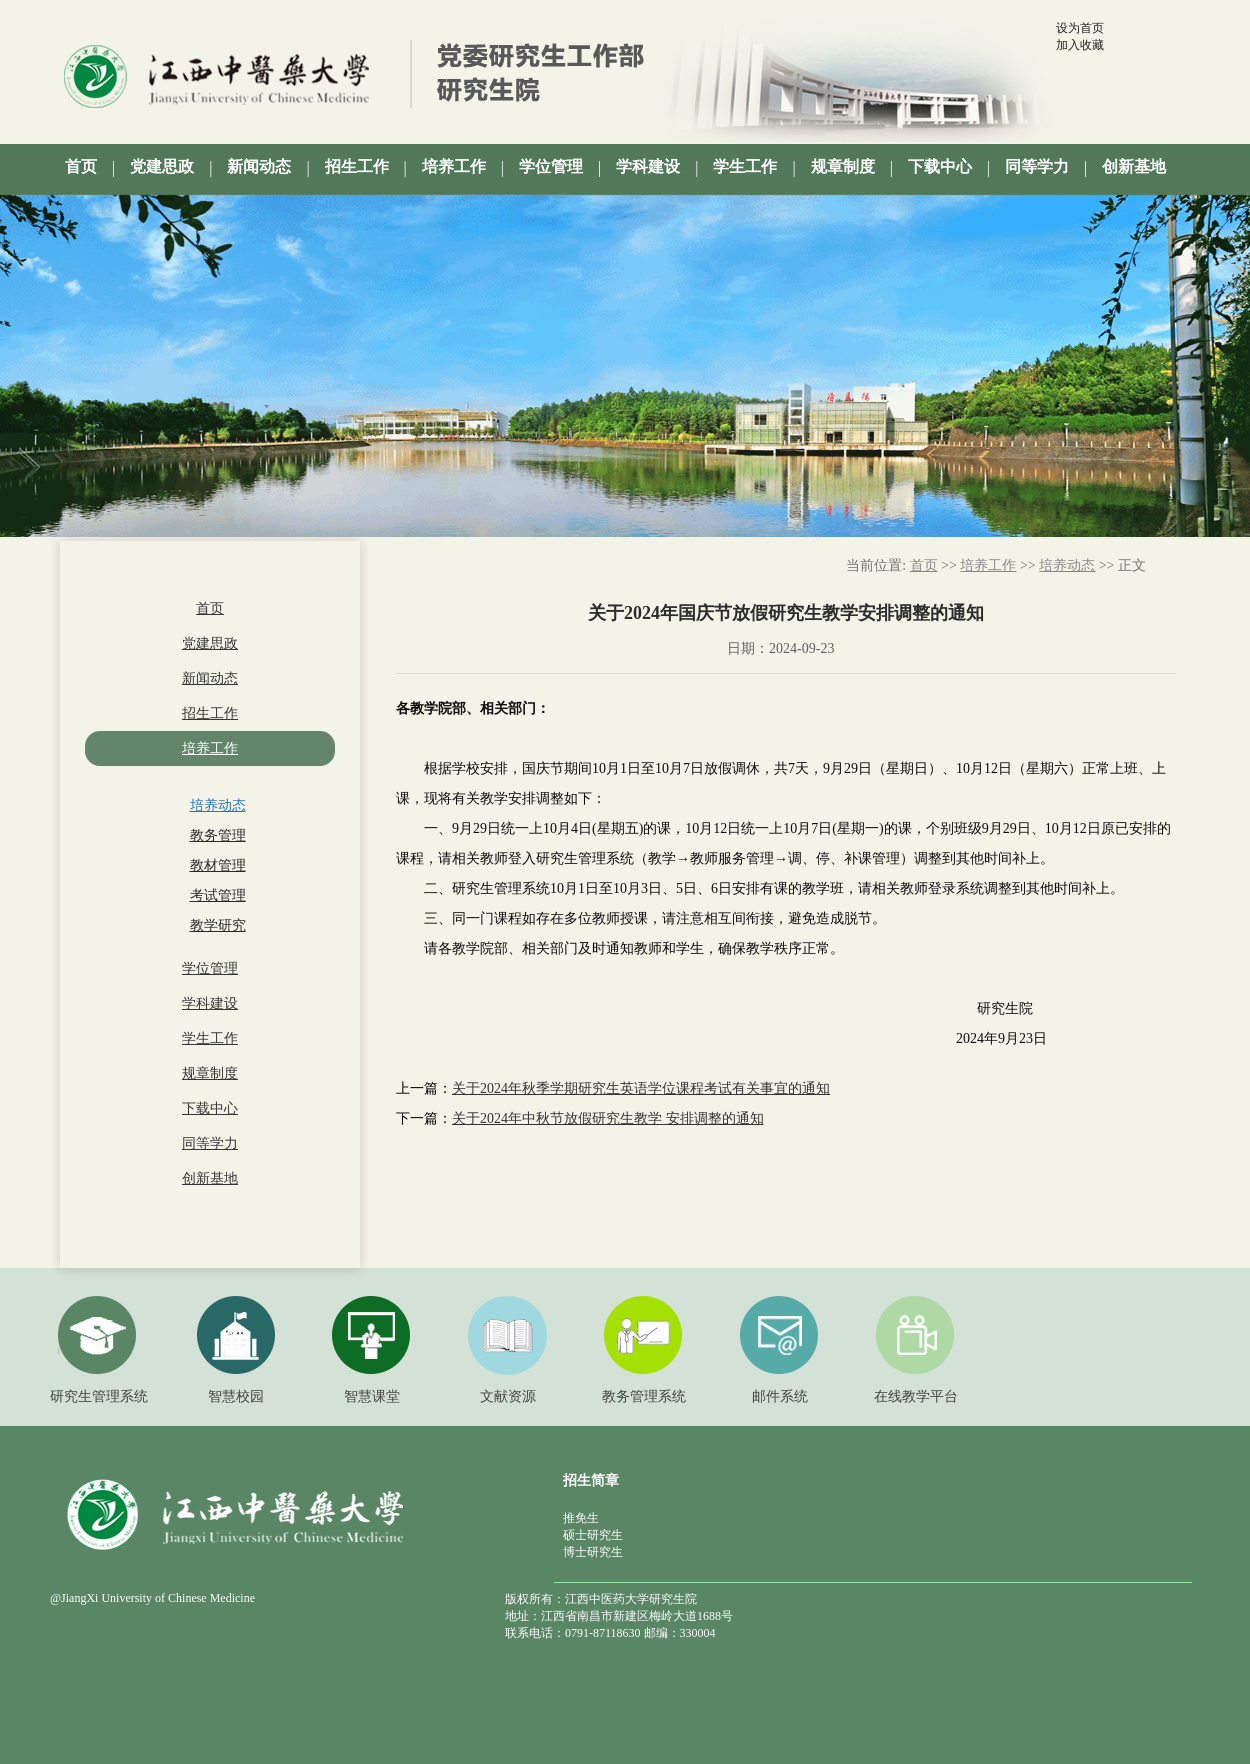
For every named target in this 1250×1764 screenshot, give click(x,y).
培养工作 (210, 748)
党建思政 (210, 643)
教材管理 (218, 865)
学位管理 (210, 968)
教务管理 (218, 835)
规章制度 (210, 1073)
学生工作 (210, 1038)
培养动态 (218, 805)
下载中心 (210, 1108)
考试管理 (218, 895)
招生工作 (210, 713)
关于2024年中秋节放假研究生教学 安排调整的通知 (608, 1118)
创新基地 (210, 1178)
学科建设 (210, 1003)
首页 (210, 608)
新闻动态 (210, 678)
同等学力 (210, 1143)
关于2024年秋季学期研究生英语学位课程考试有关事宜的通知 (641, 1088)
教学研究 (218, 925)
